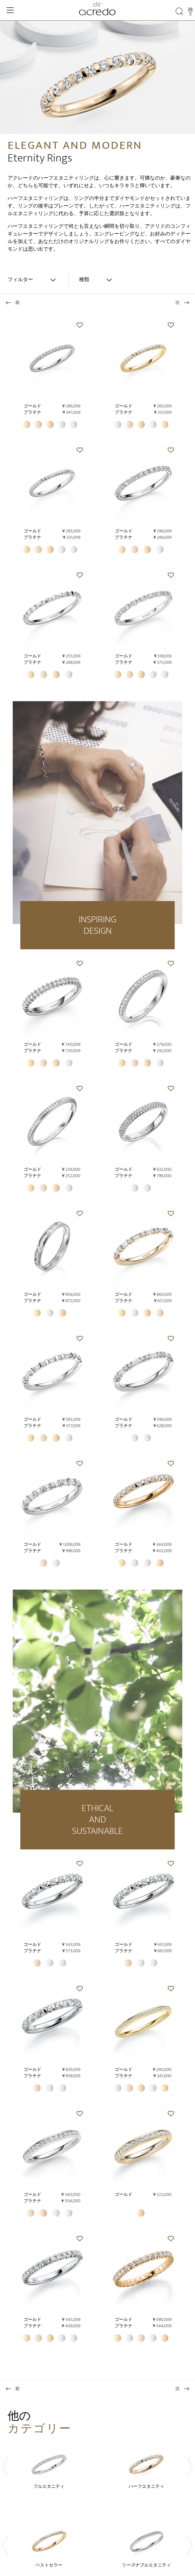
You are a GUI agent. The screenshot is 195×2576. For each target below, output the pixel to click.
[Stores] (190, 11)
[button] (79, 325)
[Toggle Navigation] (10, 10)
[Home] (97, 9)
